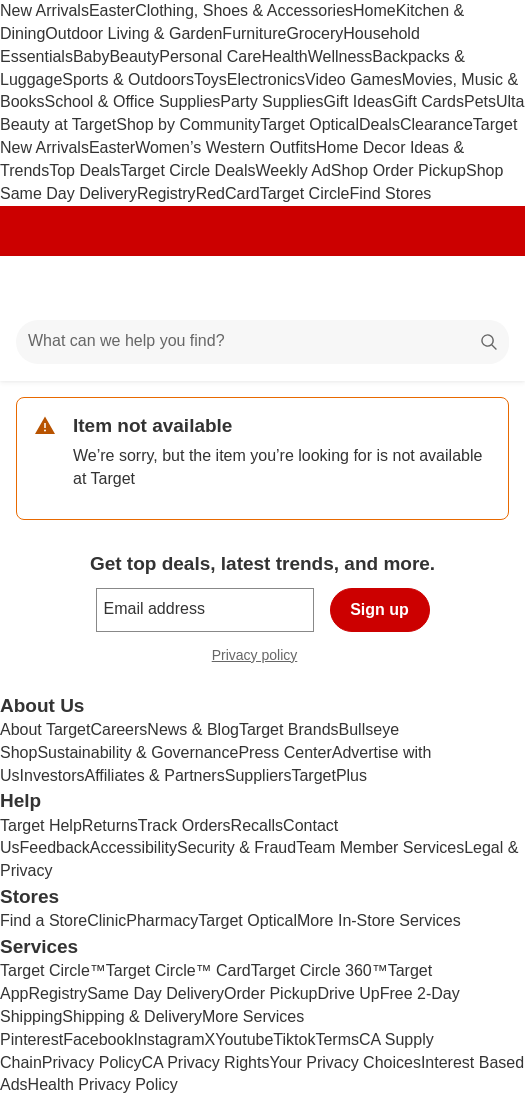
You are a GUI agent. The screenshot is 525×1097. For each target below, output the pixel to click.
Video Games (353, 79)
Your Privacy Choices (344, 1062)
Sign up (379, 609)
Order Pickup (270, 993)
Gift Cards (428, 101)
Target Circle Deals (187, 170)
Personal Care (210, 56)
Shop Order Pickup (398, 170)
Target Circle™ (53, 970)
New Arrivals (44, 10)
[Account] (431, 288)
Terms (337, 1039)
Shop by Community (188, 124)
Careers (118, 729)
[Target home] (263, 288)
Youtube (244, 1039)
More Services (253, 1016)
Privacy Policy (92, 1062)
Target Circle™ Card (178, 970)
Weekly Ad (293, 170)
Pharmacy (162, 920)
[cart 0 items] (483, 288)
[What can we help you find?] (262, 342)
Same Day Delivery (155, 993)
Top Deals (84, 170)
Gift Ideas (357, 101)
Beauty (134, 56)
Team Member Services (380, 847)
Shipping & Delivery (132, 1016)
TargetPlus (329, 775)
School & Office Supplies (132, 101)
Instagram (168, 1039)
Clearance (436, 124)
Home (374, 10)
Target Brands (289, 729)
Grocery (314, 33)
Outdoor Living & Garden (133, 33)
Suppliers (258, 775)
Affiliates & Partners (154, 775)
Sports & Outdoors (128, 79)
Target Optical (309, 124)
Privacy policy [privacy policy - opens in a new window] (263, 657)
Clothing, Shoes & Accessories (244, 10)
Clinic (106, 920)
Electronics (266, 79)
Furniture (254, 33)
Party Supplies (271, 101)
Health (284, 56)
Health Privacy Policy (103, 1084)
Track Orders (184, 825)
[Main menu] (42, 288)
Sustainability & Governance (137, 752)
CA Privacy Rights (205, 1062)
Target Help (41, 825)
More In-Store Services (379, 920)
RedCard (228, 193)
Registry (166, 193)
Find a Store (43, 920)
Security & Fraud (236, 847)
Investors (52, 775)
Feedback (55, 847)
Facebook (98, 1039)
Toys (210, 79)
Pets (480, 101)
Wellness (340, 56)
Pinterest (31, 1039)
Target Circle (305, 193)
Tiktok (294, 1039)
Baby (91, 56)
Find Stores (390, 193)
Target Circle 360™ (319, 970)
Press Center (284, 752)
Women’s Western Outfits (225, 147)
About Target (45, 729)
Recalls (257, 825)
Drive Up (348, 993)
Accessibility (133, 847)
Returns (110, 825)
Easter (112, 10)
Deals (379, 124)
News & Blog (193, 729)
